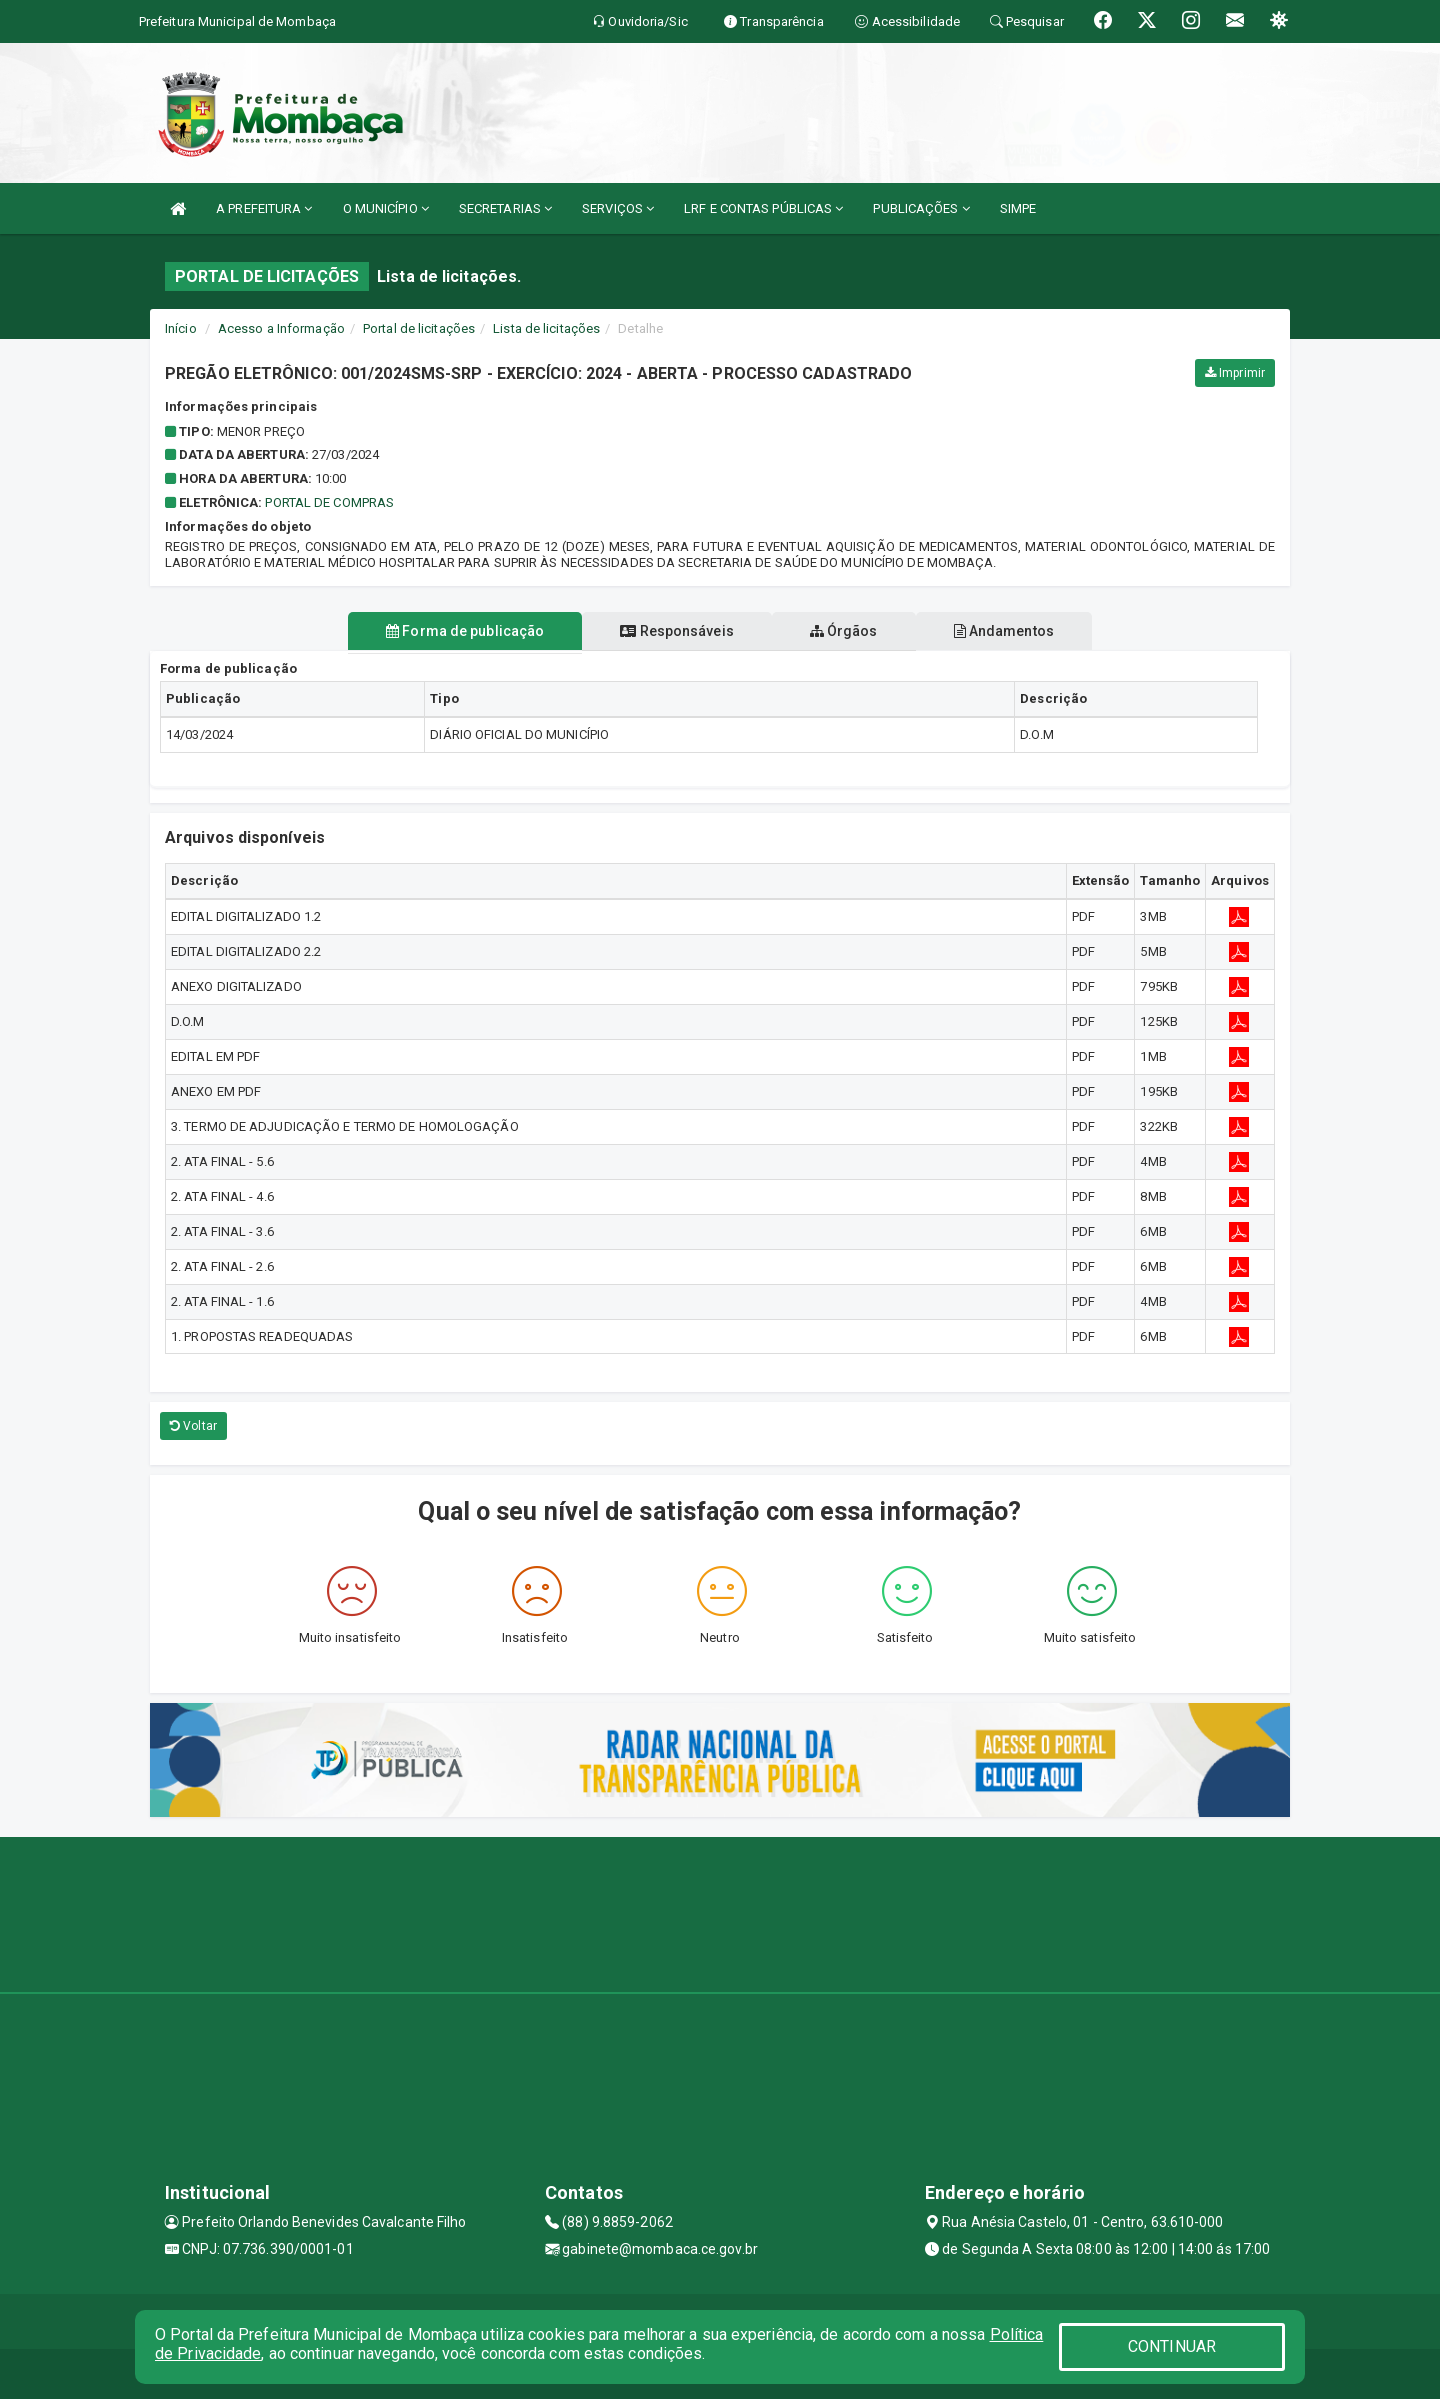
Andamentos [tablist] (1016, 631)
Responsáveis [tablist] (672, 631)
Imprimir (1235, 373)
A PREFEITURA (264, 208)
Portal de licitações (419, 328)
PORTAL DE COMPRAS (329, 502)
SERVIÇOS (618, 208)
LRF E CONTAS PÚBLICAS (763, 208)
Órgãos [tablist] (848, 631)
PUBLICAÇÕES (921, 208)
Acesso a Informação (281, 328)
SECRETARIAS (505, 208)
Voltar (193, 1426)
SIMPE (1018, 208)
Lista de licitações (546, 328)
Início (181, 328)
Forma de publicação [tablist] (453, 631)
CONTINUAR (1172, 2346)
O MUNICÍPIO (386, 208)
